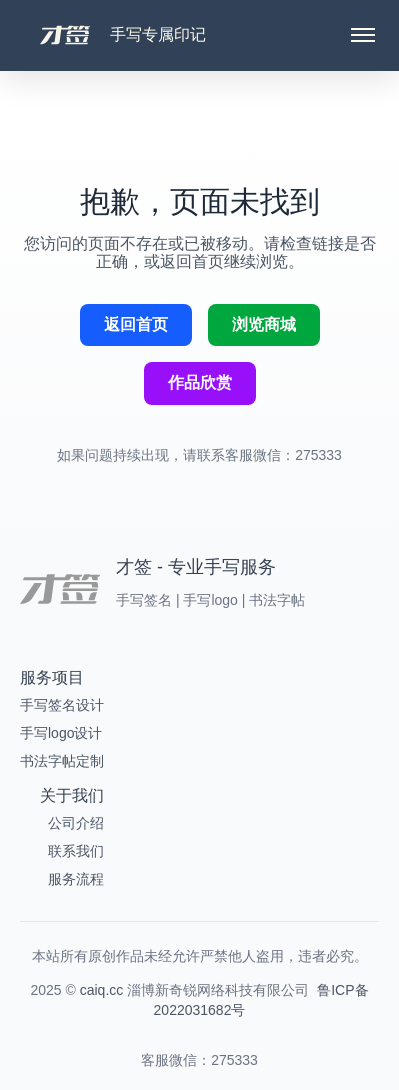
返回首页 (136, 324)
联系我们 (76, 851)
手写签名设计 (62, 705)
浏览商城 (264, 324)
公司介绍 (76, 823)
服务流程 (76, 879)
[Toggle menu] (363, 35)
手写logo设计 (61, 733)
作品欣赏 (200, 382)
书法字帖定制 (62, 761)
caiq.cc (102, 990)
